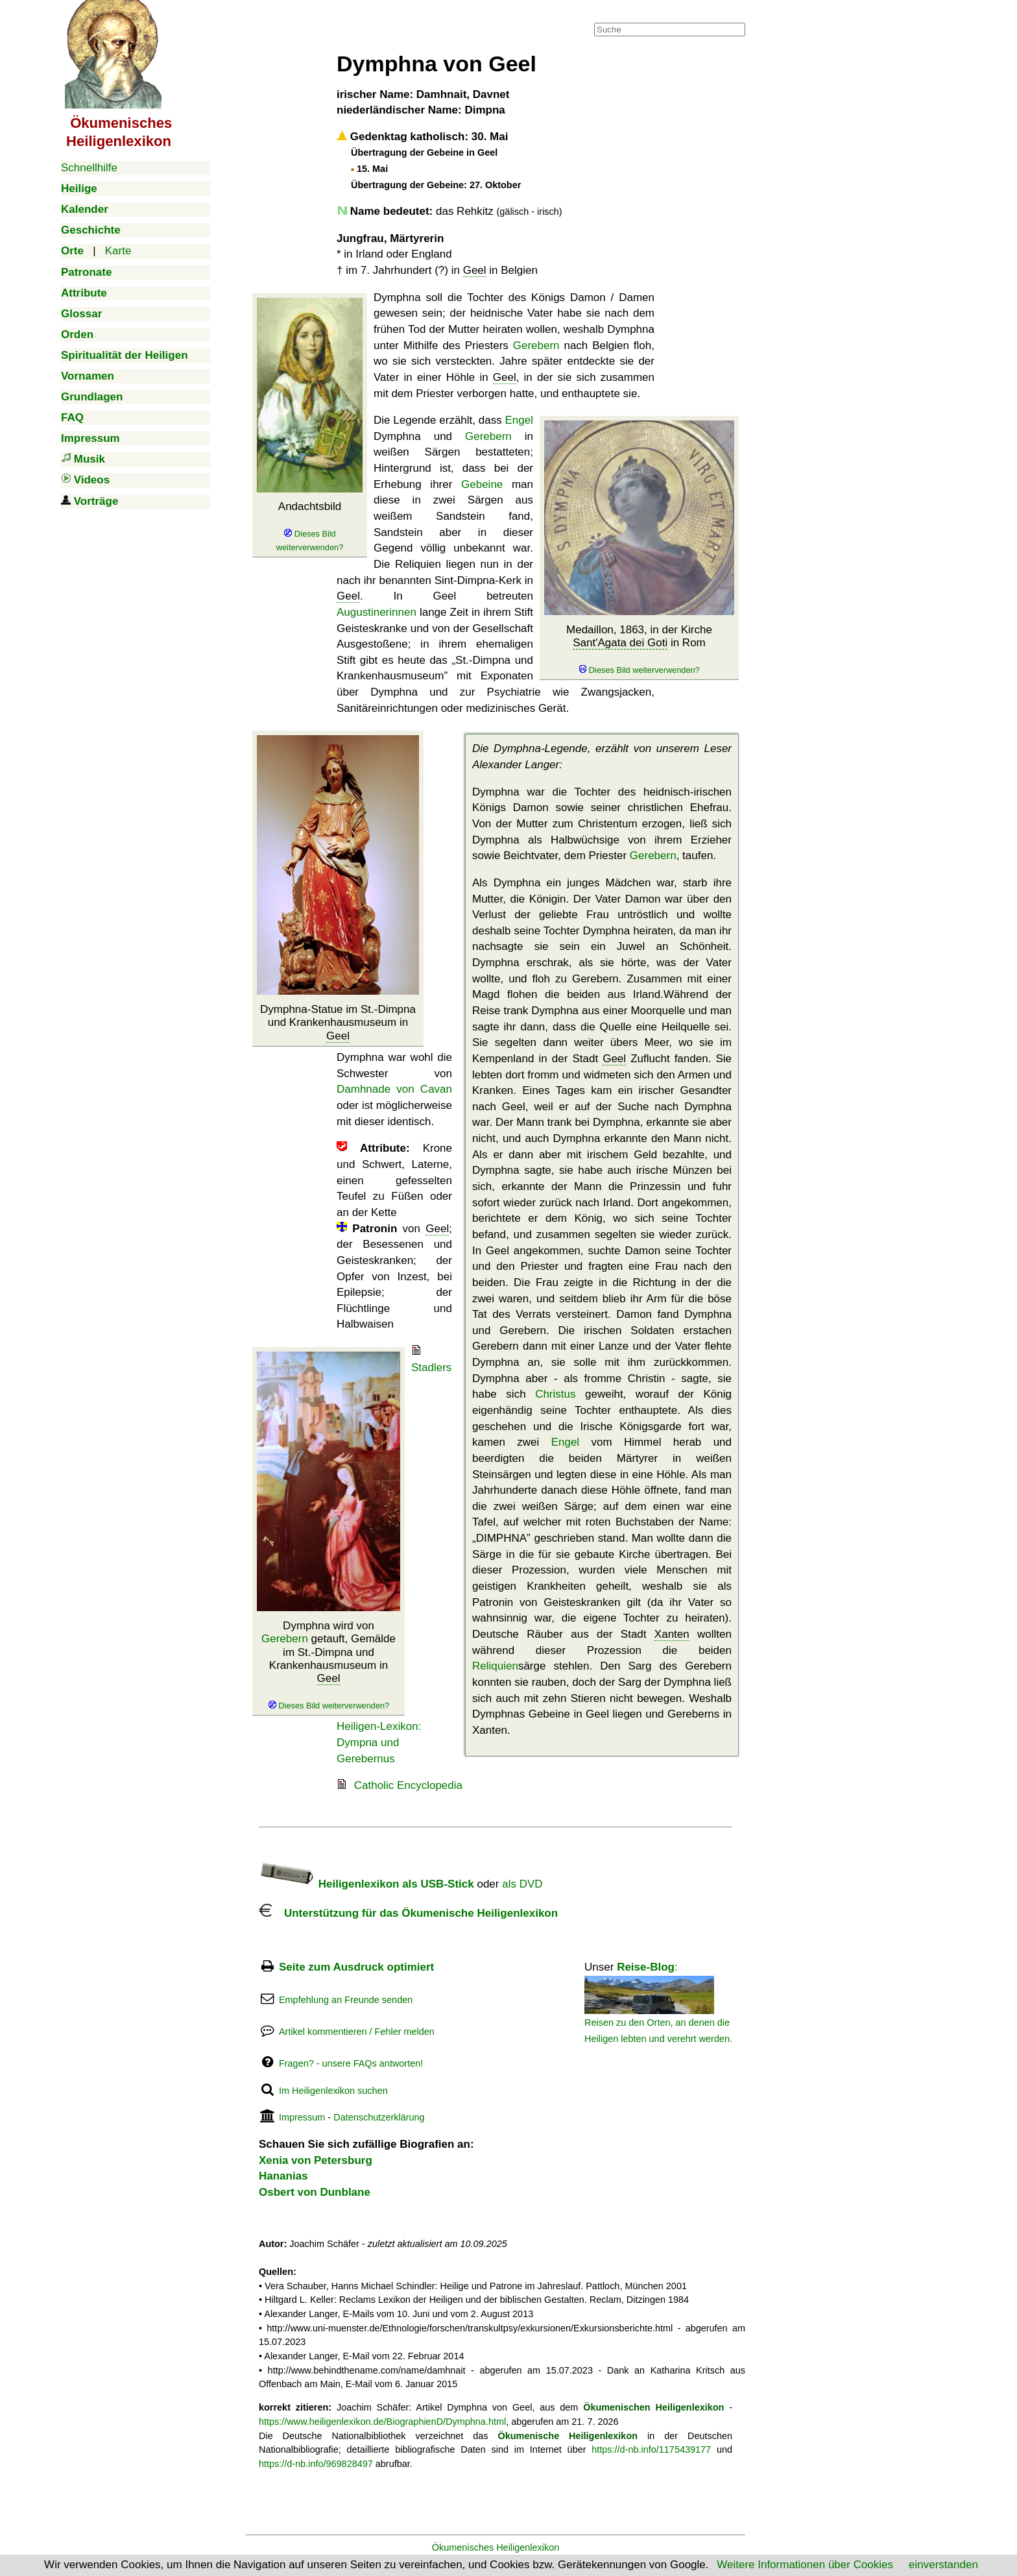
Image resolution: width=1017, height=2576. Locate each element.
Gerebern (536, 345)
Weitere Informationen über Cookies (805, 2564)
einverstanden (943, 2564)
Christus (555, 1394)
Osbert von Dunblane (314, 2192)
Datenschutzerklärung (378, 2117)
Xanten (671, 1634)
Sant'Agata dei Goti (620, 643)
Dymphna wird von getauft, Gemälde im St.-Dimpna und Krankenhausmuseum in (328, 1665)
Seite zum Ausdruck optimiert (356, 1967)
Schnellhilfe (89, 168)
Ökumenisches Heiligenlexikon (496, 2547)
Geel (474, 270)
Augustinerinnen (376, 612)
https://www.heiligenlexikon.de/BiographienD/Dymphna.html (382, 2421)
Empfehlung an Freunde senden (346, 2000)
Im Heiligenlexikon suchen (333, 2090)
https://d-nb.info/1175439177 (651, 2449)
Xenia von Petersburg (315, 2160)
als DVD (522, 1884)
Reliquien (495, 1666)
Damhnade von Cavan (394, 1089)
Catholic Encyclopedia (408, 1785)
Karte (118, 251)
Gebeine (482, 484)
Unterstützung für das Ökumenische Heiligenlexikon (408, 1913)
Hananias (283, 2176)
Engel (519, 420)
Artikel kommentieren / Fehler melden (357, 2031)
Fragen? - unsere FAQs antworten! (351, 2063)
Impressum (302, 2117)
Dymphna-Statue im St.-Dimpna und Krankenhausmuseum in (338, 1023)
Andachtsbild (309, 526)
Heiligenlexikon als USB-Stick (366, 1884)
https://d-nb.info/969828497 (316, 2464)
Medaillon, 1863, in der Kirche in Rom (639, 649)
